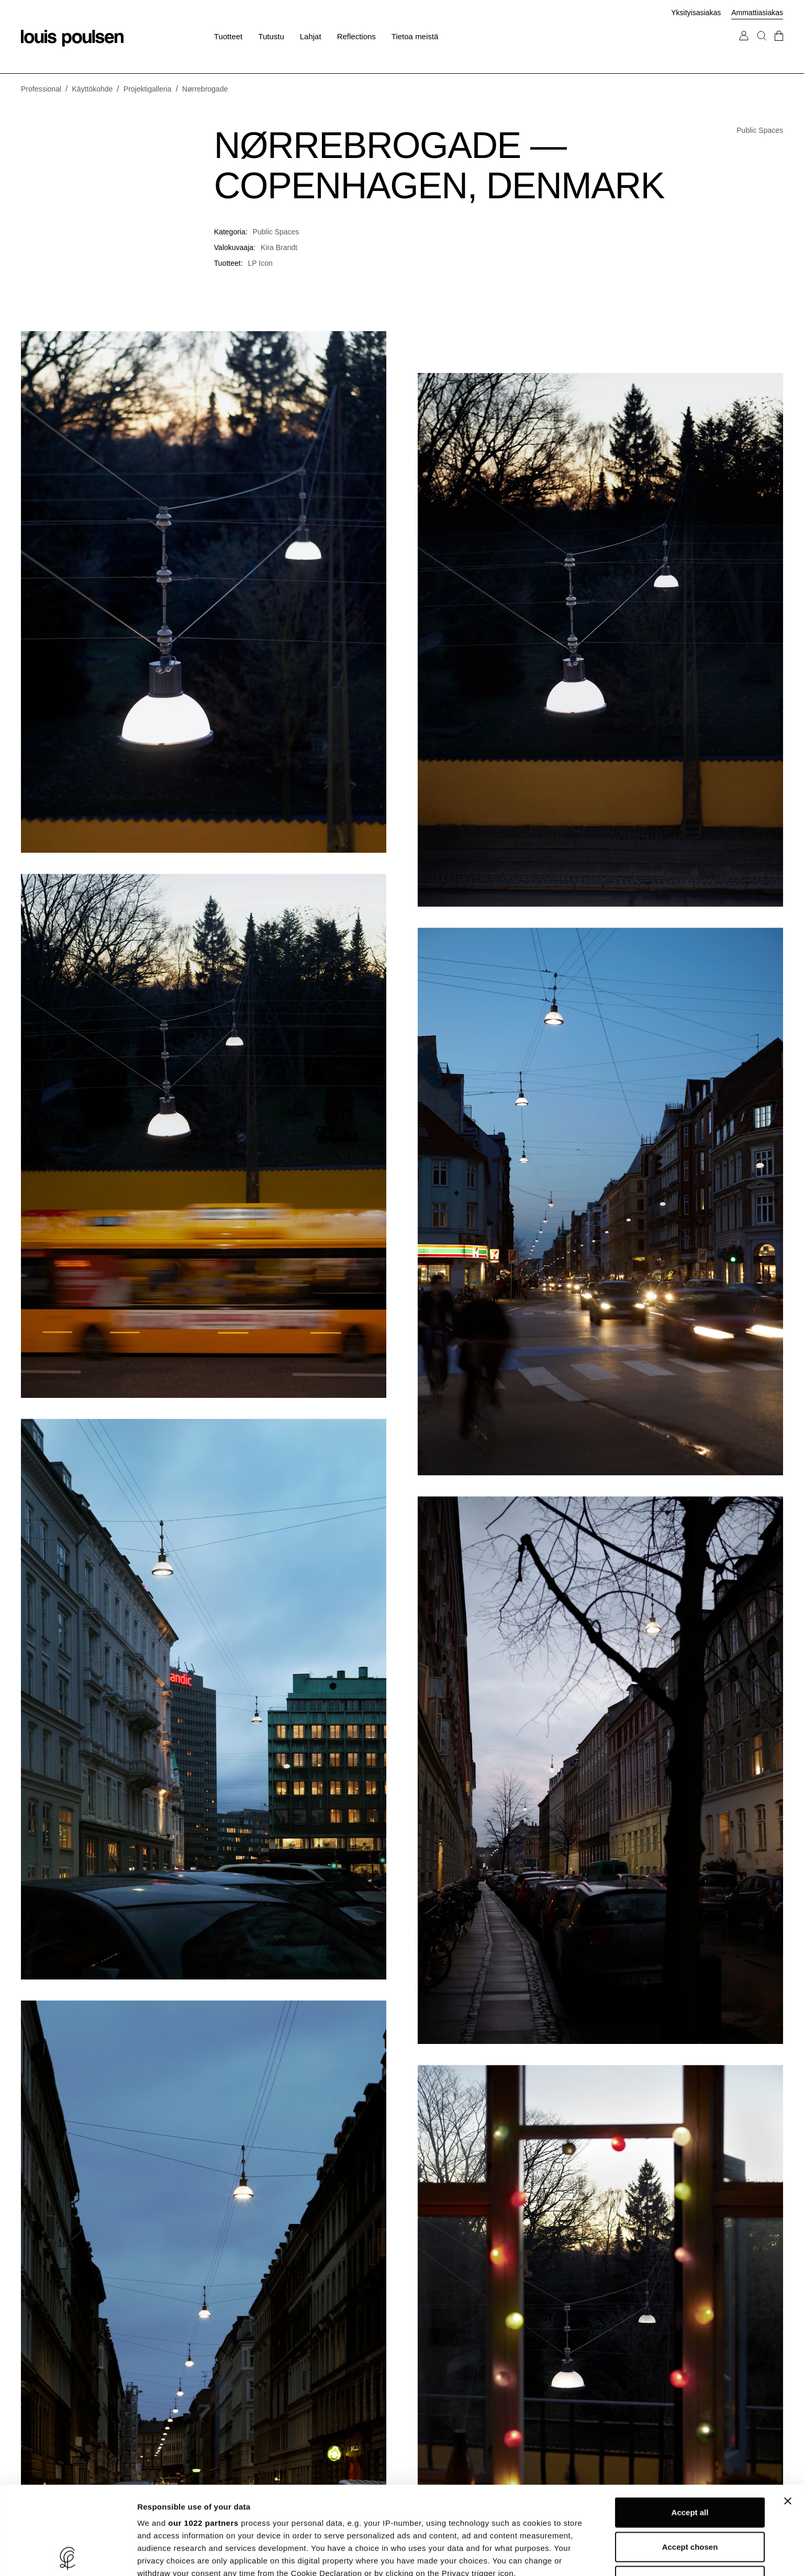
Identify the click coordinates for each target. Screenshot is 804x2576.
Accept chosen (690, 2458)
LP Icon (260, 263)
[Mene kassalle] (779, 46)
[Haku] (761, 46)
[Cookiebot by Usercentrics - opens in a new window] (68, 2555)
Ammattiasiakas (757, 12)
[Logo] (72, 38)
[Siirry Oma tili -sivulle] (744, 46)
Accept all (690, 2424)
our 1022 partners (203, 2435)
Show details (549, 2555)
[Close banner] (787, 2413)
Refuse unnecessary (690, 2493)
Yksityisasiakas (696, 12)
